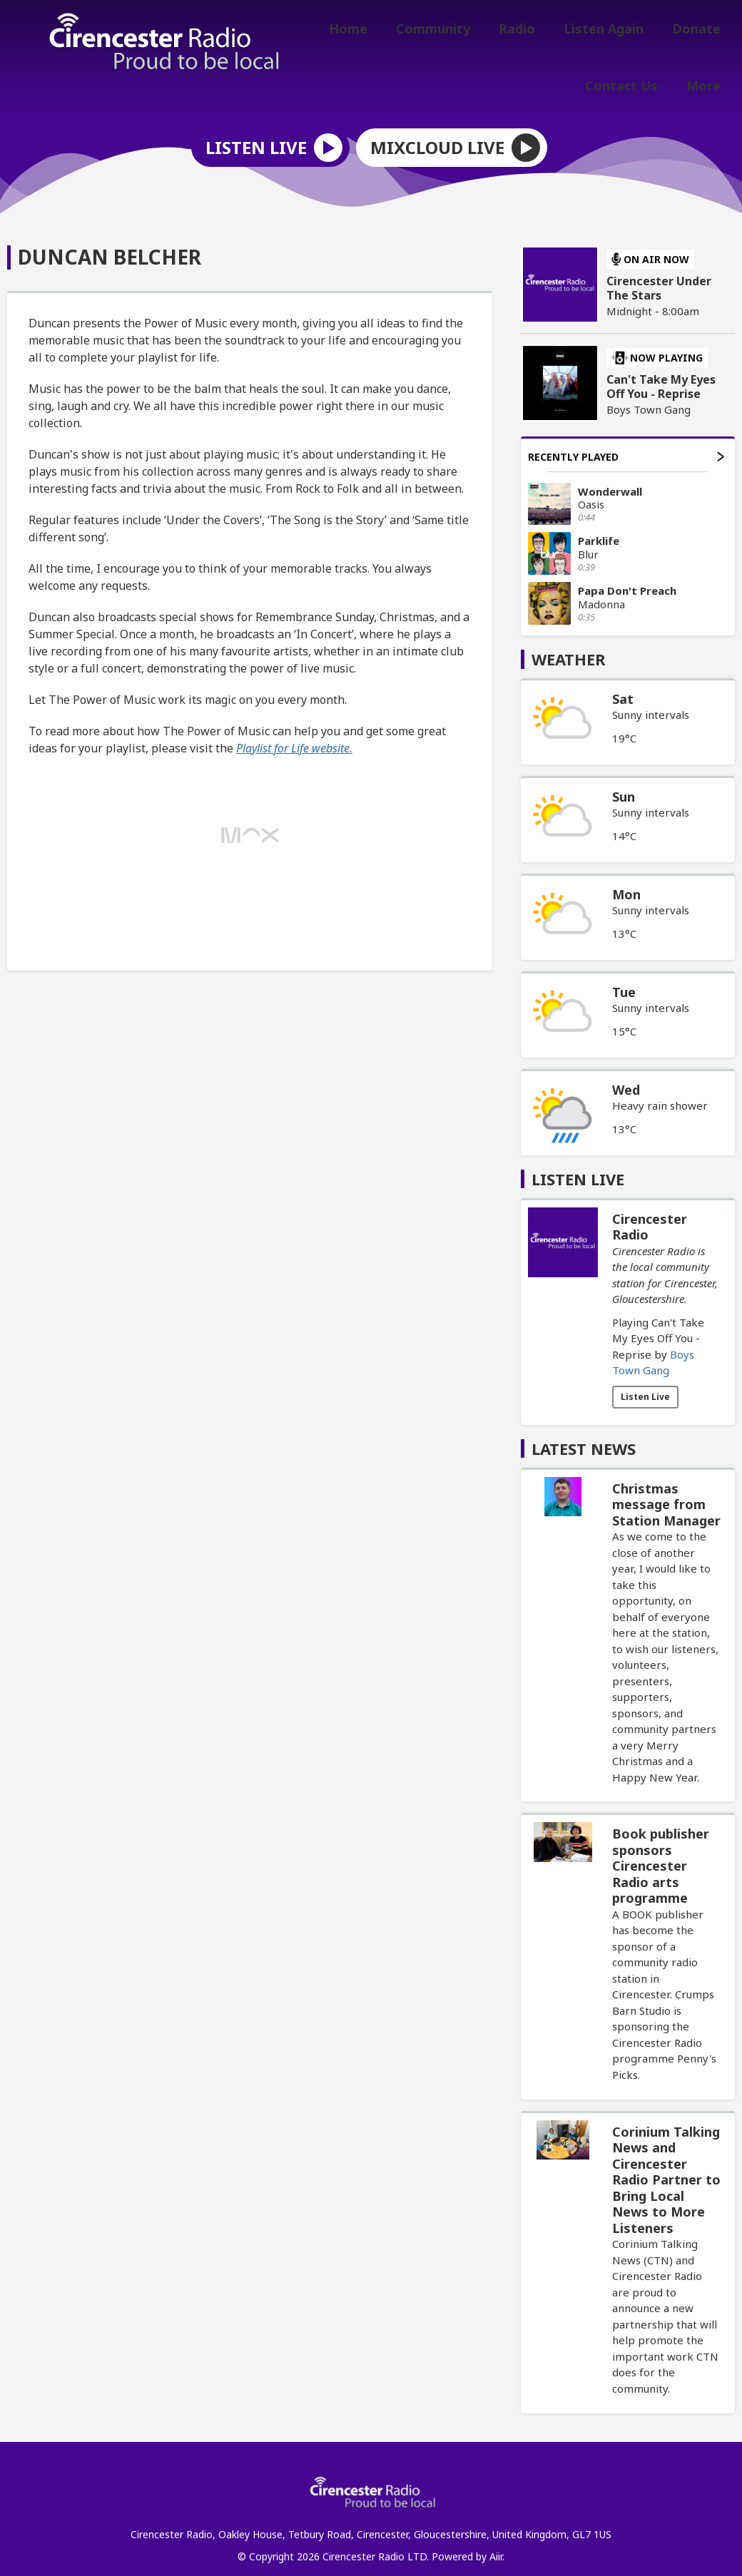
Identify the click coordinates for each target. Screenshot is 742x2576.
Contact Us (630, 83)
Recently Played (626, 447)
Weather (569, 649)
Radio (531, 30)
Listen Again (612, 30)
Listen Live (645, 1387)
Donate (699, 30)
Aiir (495, 2547)
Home (374, 30)
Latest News (584, 1439)
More (706, 83)
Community (453, 30)
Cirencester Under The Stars (658, 279)
